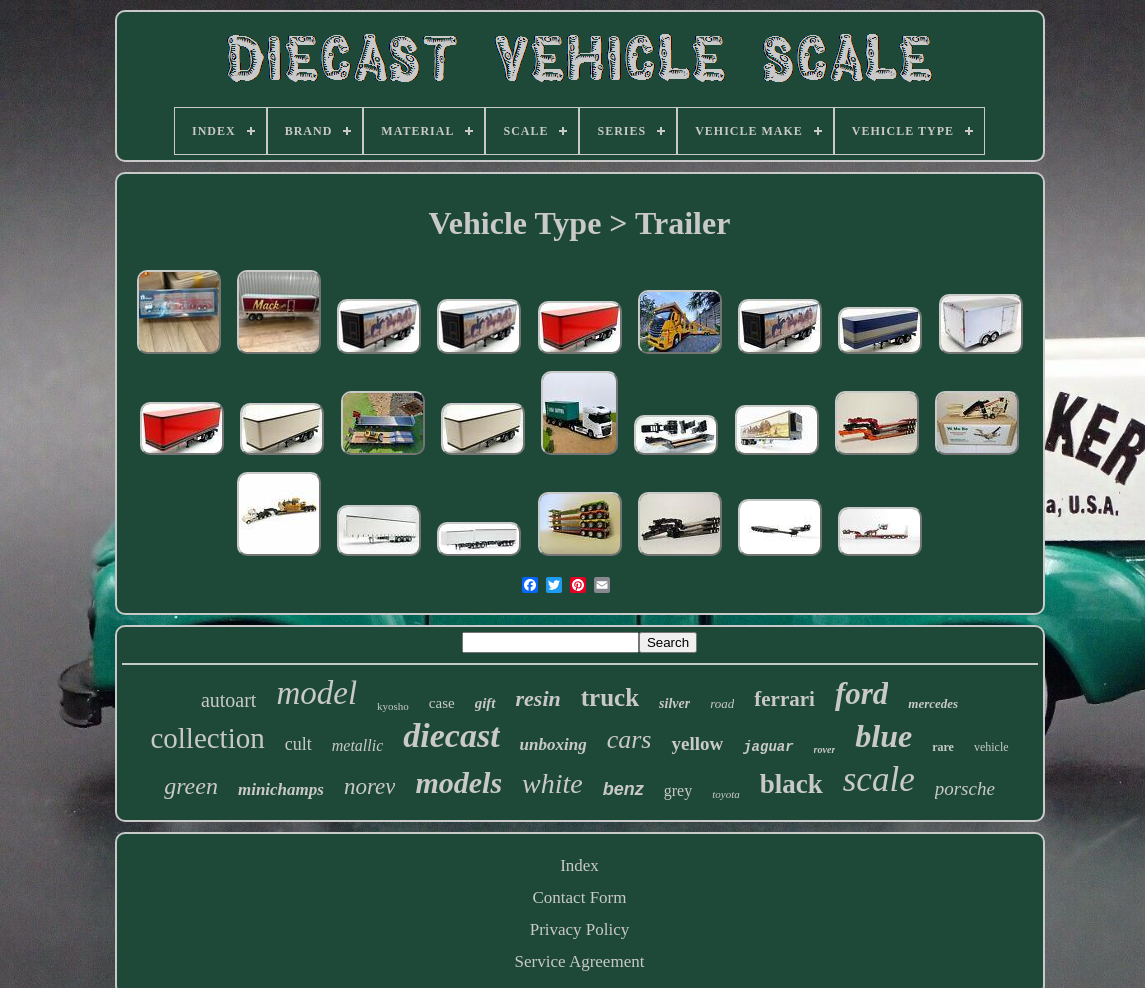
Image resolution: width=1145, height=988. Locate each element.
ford (861, 693)
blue (883, 736)
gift (485, 703)
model (316, 693)
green (191, 786)
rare (943, 747)
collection (207, 738)
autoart (229, 700)
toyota (726, 794)
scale (879, 779)
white (552, 783)
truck (610, 697)
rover (825, 749)
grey (678, 790)
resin (538, 698)
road (722, 703)
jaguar (768, 747)
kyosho (393, 706)
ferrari (784, 699)
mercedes (933, 703)
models (458, 782)
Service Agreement (580, 961)
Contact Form (580, 897)
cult (298, 744)
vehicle (991, 747)
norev (370, 786)
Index (579, 865)
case (442, 703)
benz (623, 789)
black (791, 784)
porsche (965, 788)
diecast (451, 735)
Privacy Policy (580, 929)
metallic (358, 745)
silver (674, 703)
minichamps (281, 789)
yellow (697, 743)
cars (629, 739)
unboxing (553, 744)
